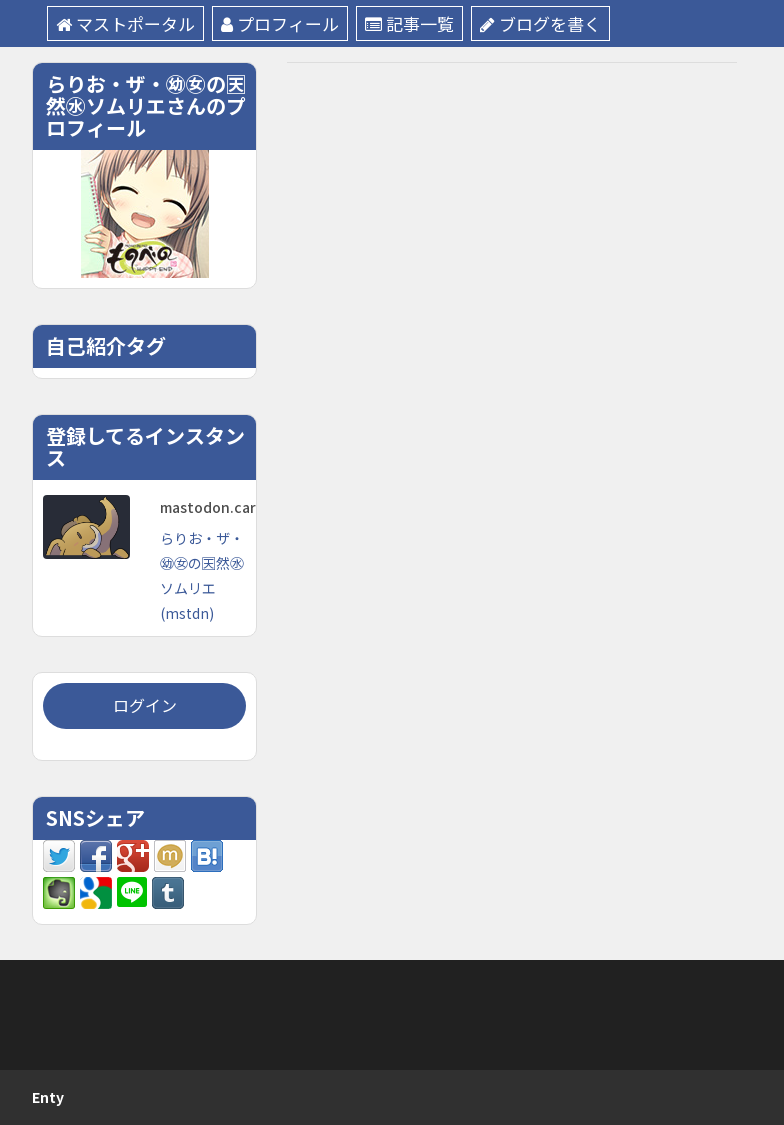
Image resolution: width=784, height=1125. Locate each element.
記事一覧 (409, 23)
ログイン (145, 705)
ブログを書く (540, 23)
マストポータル (125, 23)
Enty (48, 1097)
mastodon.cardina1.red (240, 507)
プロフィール (280, 23)
